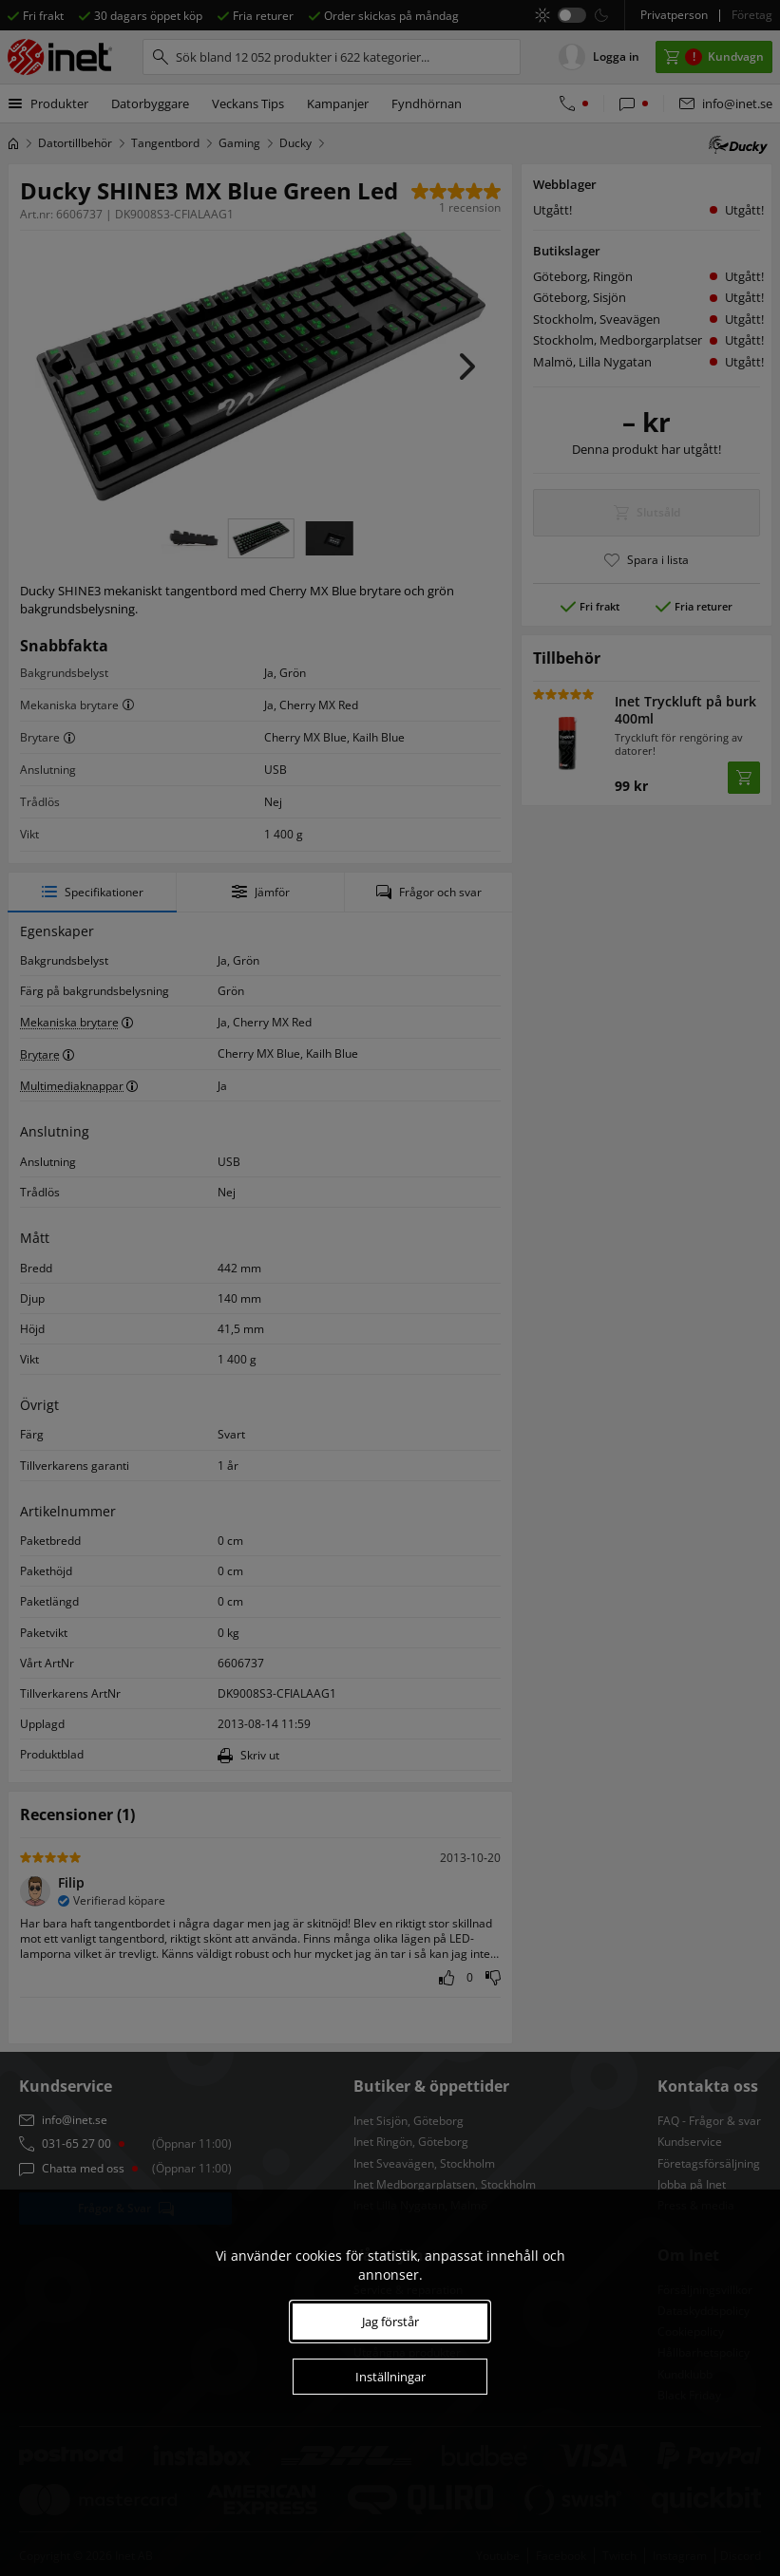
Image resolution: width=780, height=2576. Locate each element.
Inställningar (390, 2376)
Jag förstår (390, 2321)
